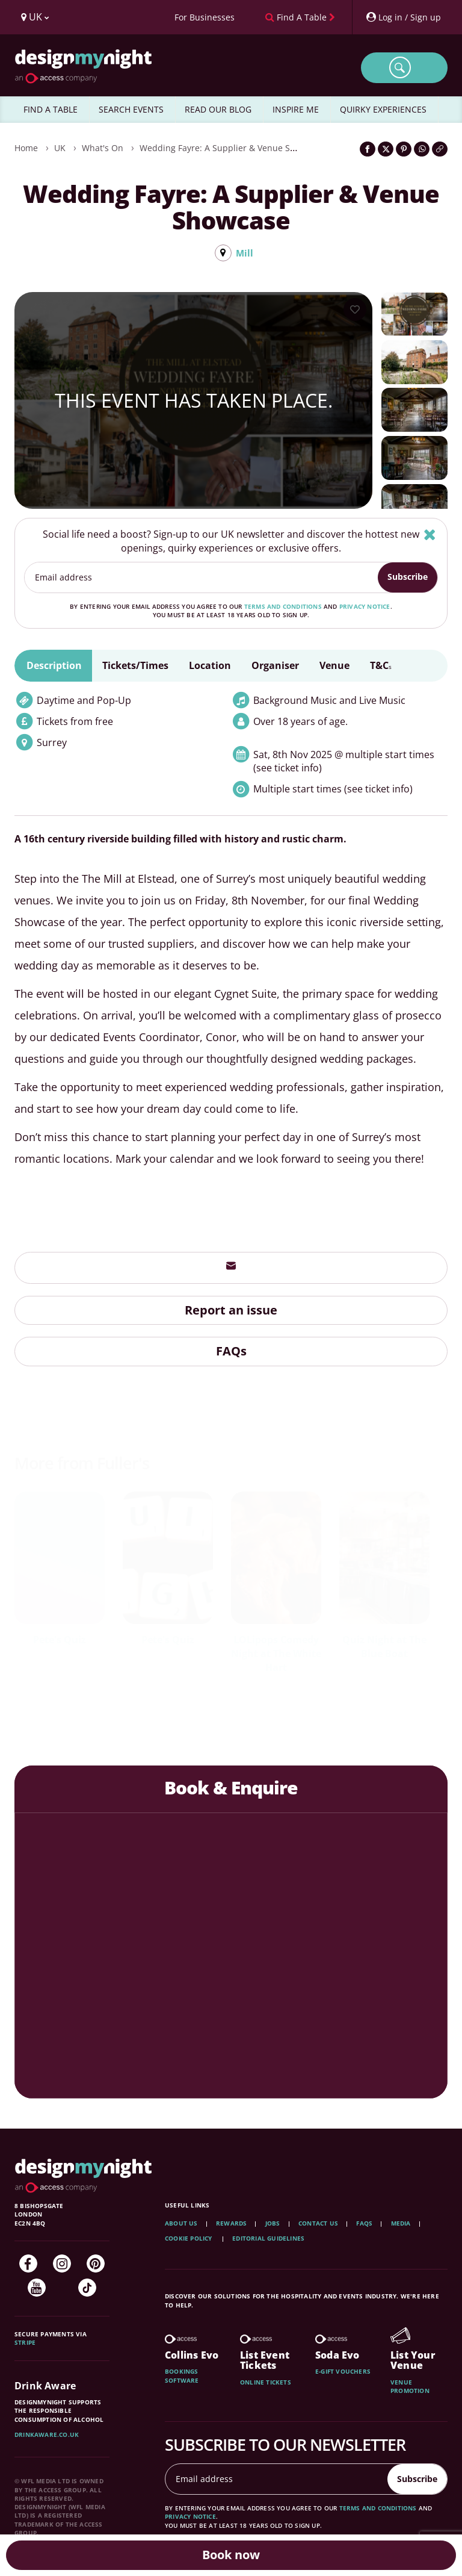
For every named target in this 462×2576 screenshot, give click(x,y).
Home (26, 148)
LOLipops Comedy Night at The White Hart (276, 1653)
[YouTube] (37, 2288)
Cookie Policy (189, 2239)
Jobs (272, 2224)
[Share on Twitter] (385, 149)
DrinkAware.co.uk (46, 2435)
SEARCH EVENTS (131, 109)
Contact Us (318, 2224)
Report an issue (231, 1310)
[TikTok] (87, 2288)
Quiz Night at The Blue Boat (384, 1646)
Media (401, 2224)
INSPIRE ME (296, 109)
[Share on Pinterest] (403, 149)
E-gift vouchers (343, 2372)
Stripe (24, 2343)
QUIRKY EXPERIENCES (383, 109)
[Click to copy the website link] (440, 149)
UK (60, 148)
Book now (231, 2554)
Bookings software (182, 2376)
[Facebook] (28, 2264)
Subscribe (407, 577)
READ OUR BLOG (218, 109)
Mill (244, 253)
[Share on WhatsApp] (422, 149)
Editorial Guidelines (268, 2239)
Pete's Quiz (59, 1639)
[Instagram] (62, 2264)
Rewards (231, 2224)
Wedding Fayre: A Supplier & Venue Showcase (232, 148)
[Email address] (201, 578)
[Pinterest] (96, 2264)
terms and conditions (283, 607)
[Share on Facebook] (367, 149)
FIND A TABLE (50, 109)
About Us (181, 2224)
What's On (102, 148)
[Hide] (430, 535)
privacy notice (364, 607)
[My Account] (403, 17)
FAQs (231, 1351)
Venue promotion (410, 2386)
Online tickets (265, 2382)
